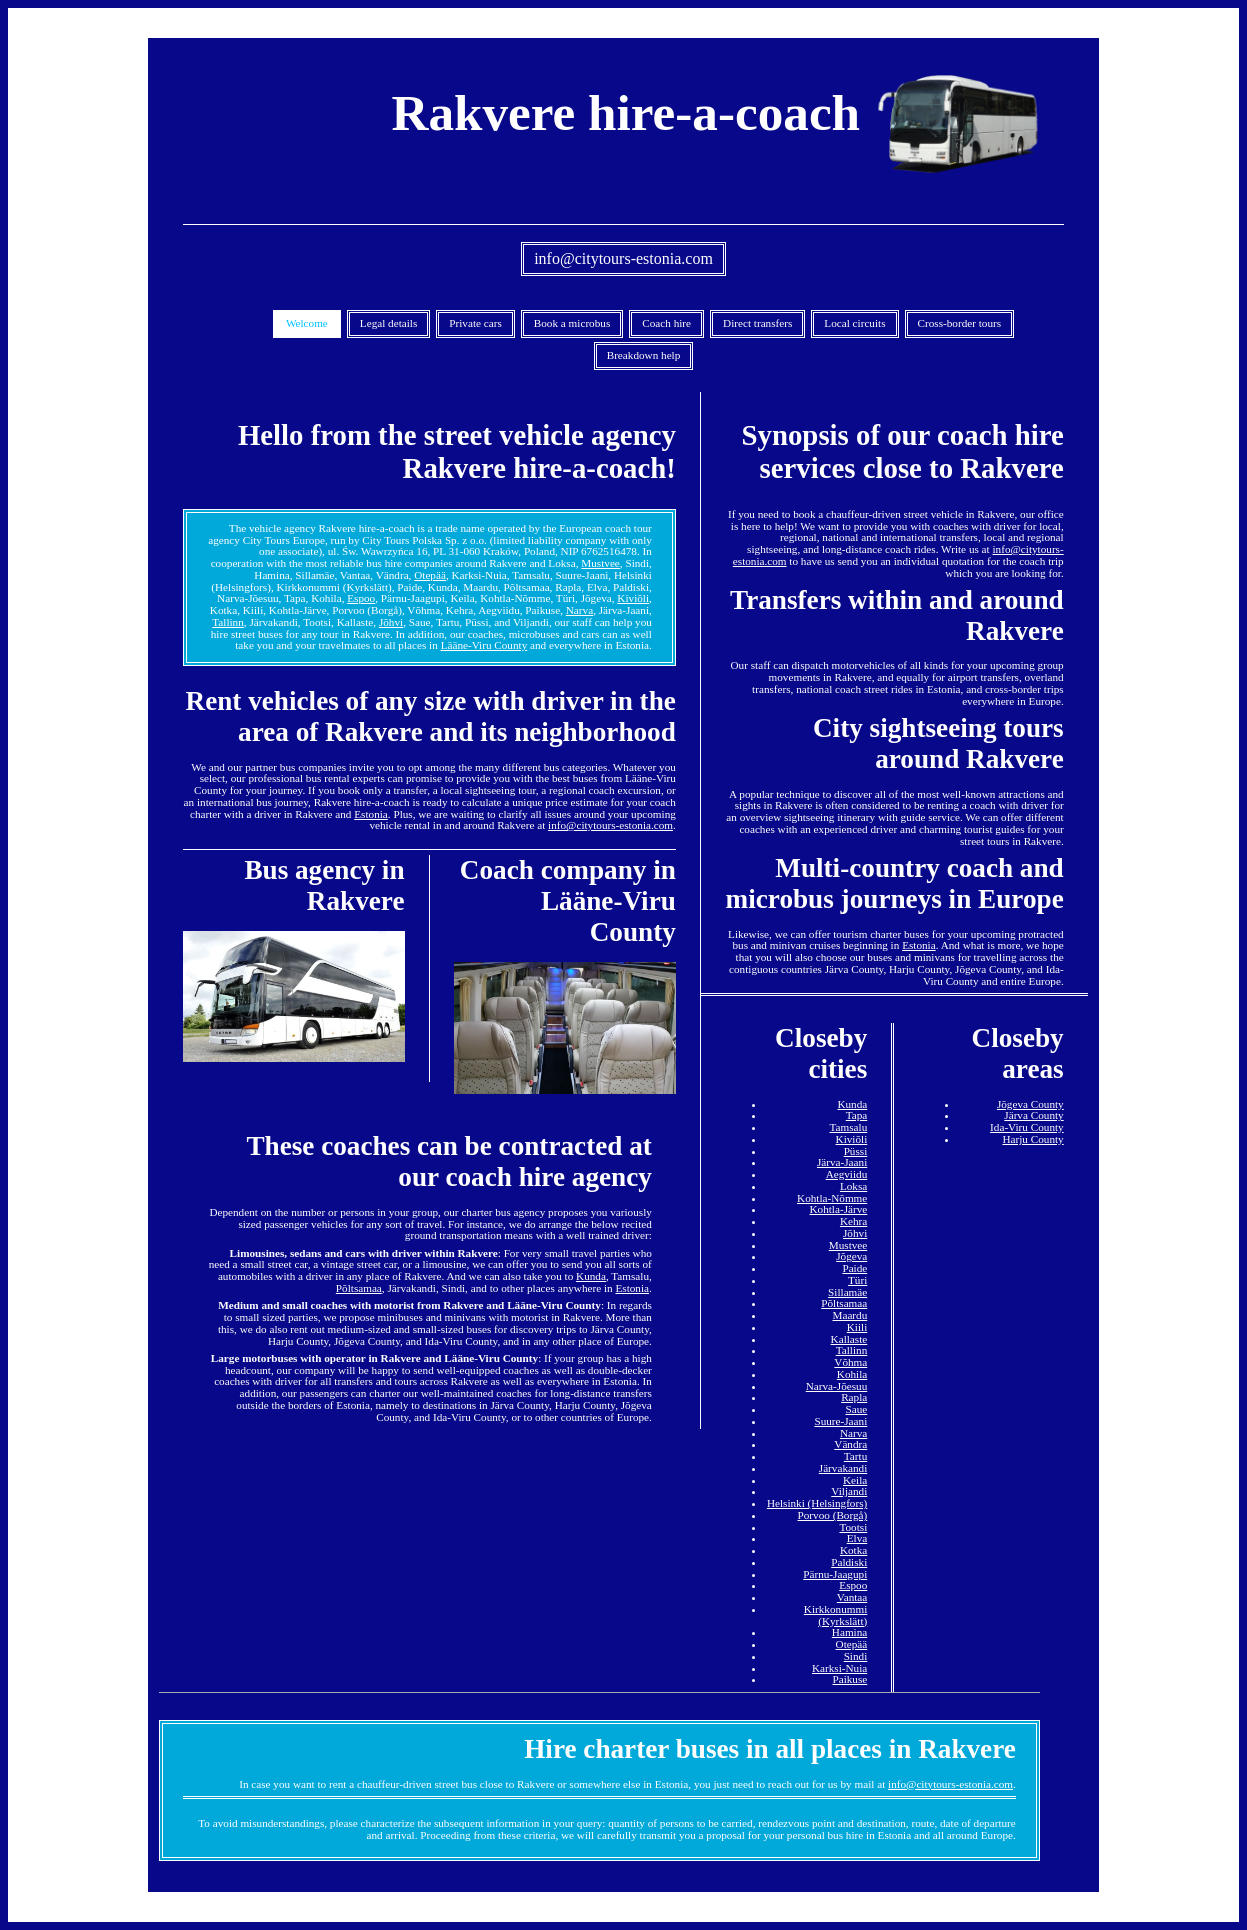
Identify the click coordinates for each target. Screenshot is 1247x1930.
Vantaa (852, 1597)
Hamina (849, 1632)
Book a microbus (572, 323)
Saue (857, 1409)
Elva (857, 1538)
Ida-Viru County (1027, 1127)
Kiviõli (633, 598)
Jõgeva (851, 1256)
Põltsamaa (359, 1288)
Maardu (849, 1315)
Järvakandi (843, 1468)
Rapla (854, 1397)
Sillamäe (847, 1292)
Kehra (853, 1221)
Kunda (591, 1276)
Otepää (430, 575)
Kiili (857, 1327)
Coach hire (666, 323)
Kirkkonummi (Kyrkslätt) (835, 1615)
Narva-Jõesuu (837, 1386)
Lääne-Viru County (484, 645)
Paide (854, 1268)
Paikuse (849, 1679)
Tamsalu (849, 1127)
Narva (579, 610)
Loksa (853, 1186)
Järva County (1033, 1115)
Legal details (388, 323)
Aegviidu (847, 1174)
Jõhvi (391, 622)
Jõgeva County (1030, 1104)
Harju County (1032, 1139)
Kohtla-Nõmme (832, 1198)
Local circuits (854, 323)
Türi (857, 1280)
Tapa (857, 1115)
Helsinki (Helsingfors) (817, 1503)
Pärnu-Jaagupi (835, 1574)
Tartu (855, 1456)
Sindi (856, 1656)
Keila (855, 1480)
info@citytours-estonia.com (623, 258)
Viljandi (849, 1491)
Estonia (371, 814)
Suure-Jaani (840, 1421)
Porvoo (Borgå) (833, 1515)
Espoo (361, 598)
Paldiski (849, 1562)
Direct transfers (757, 323)
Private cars (475, 323)
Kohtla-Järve (838, 1209)
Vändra (850, 1444)
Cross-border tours (960, 323)
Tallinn (228, 622)
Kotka (853, 1550)
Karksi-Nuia (839, 1668)
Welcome (307, 323)
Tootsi (853, 1527)
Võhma (850, 1362)
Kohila (852, 1374)
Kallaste (849, 1339)
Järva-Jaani (842, 1162)
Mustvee (600, 563)
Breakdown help (644, 355)
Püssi (856, 1151)
